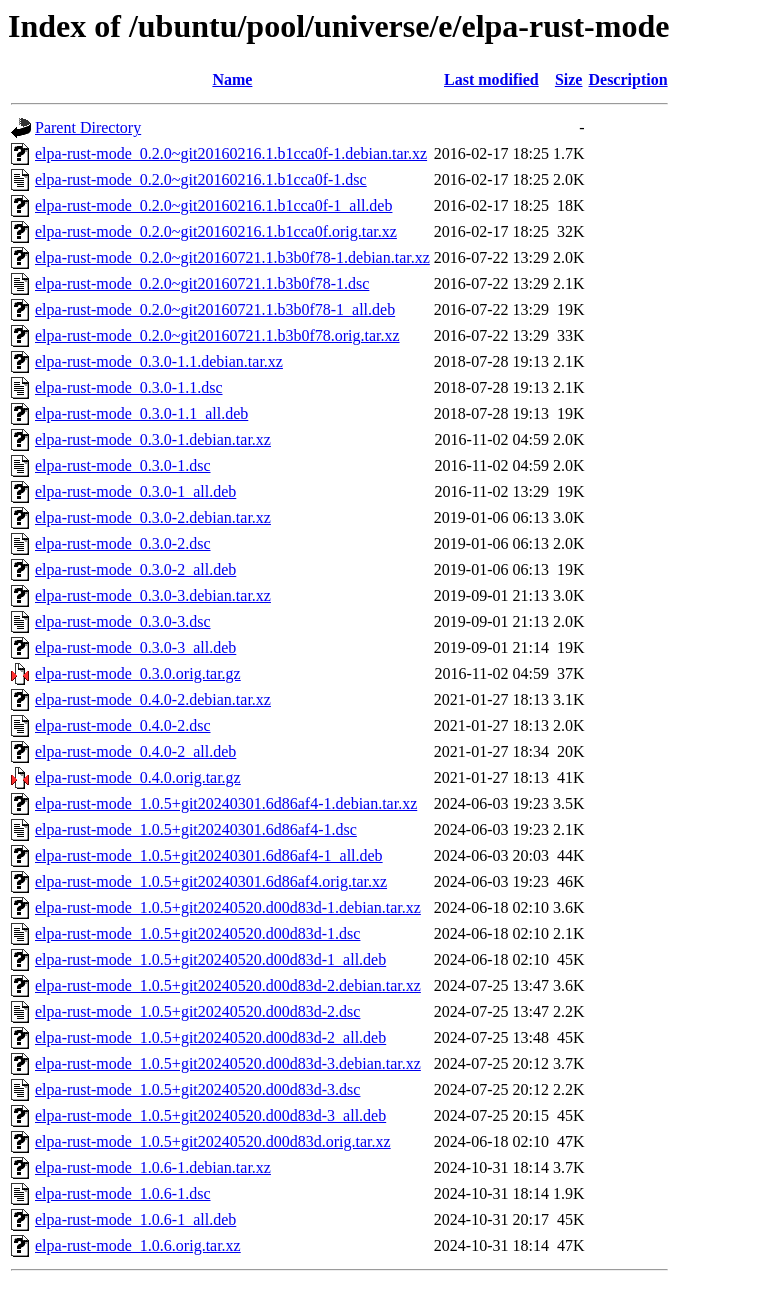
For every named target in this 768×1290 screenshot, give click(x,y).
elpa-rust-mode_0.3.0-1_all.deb (135, 491)
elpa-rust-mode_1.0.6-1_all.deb (135, 1219)
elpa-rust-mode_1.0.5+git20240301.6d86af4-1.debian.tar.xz (226, 803)
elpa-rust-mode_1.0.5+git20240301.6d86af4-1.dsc (196, 829)
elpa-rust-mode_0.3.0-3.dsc (123, 621)
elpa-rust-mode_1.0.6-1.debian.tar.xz (153, 1167)
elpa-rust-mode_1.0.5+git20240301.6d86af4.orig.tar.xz (211, 881)
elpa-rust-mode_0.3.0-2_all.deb (135, 569)
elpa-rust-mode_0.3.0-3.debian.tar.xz (153, 595)
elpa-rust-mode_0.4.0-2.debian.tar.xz (153, 699)
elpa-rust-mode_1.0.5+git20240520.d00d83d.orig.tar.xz (213, 1141)
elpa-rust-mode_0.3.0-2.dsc (123, 543)
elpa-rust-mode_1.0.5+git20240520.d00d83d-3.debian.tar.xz (228, 1063)
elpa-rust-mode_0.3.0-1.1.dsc (129, 387)
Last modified (491, 79)
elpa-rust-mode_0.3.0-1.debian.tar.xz (153, 439)
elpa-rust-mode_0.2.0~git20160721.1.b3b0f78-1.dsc (202, 283)
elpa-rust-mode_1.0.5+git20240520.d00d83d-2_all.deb (210, 1037)
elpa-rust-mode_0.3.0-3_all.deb (135, 647)
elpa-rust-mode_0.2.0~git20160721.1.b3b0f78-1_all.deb (215, 309)
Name (232, 79)
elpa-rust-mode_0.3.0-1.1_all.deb (141, 413)
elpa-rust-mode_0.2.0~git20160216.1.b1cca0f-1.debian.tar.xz (231, 153)
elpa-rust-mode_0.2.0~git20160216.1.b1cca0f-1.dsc (201, 179)
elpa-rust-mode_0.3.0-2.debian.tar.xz (153, 517)
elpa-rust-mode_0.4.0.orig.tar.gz (138, 777)
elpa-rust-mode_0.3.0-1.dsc (123, 465)
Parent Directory (88, 127)
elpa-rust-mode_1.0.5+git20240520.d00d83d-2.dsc (197, 1011)
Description (627, 79)
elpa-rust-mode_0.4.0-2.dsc (123, 725)
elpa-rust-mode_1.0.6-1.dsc (123, 1193)
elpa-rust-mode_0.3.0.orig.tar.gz (138, 673)
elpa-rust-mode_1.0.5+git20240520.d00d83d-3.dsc (197, 1089)
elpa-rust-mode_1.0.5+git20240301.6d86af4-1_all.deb (209, 855)
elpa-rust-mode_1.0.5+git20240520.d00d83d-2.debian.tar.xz (228, 985)
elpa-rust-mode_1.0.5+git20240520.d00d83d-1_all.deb (210, 959)
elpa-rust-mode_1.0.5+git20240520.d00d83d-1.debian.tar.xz (228, 907)
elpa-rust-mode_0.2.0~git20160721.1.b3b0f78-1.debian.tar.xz (232, 257)
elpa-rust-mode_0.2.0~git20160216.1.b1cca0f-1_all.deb (213, 205)
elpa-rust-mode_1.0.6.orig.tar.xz (138, 1245)
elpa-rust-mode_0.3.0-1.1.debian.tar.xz (159, 361)
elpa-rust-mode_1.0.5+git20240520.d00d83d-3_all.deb (210, 1115)
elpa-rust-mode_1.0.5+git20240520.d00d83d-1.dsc (197, 933)
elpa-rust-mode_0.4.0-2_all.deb (135, 751)
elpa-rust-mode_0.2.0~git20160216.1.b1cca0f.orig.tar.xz (216, 231)
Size (569, 79)
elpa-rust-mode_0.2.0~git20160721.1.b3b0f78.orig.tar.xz (217, 335)
